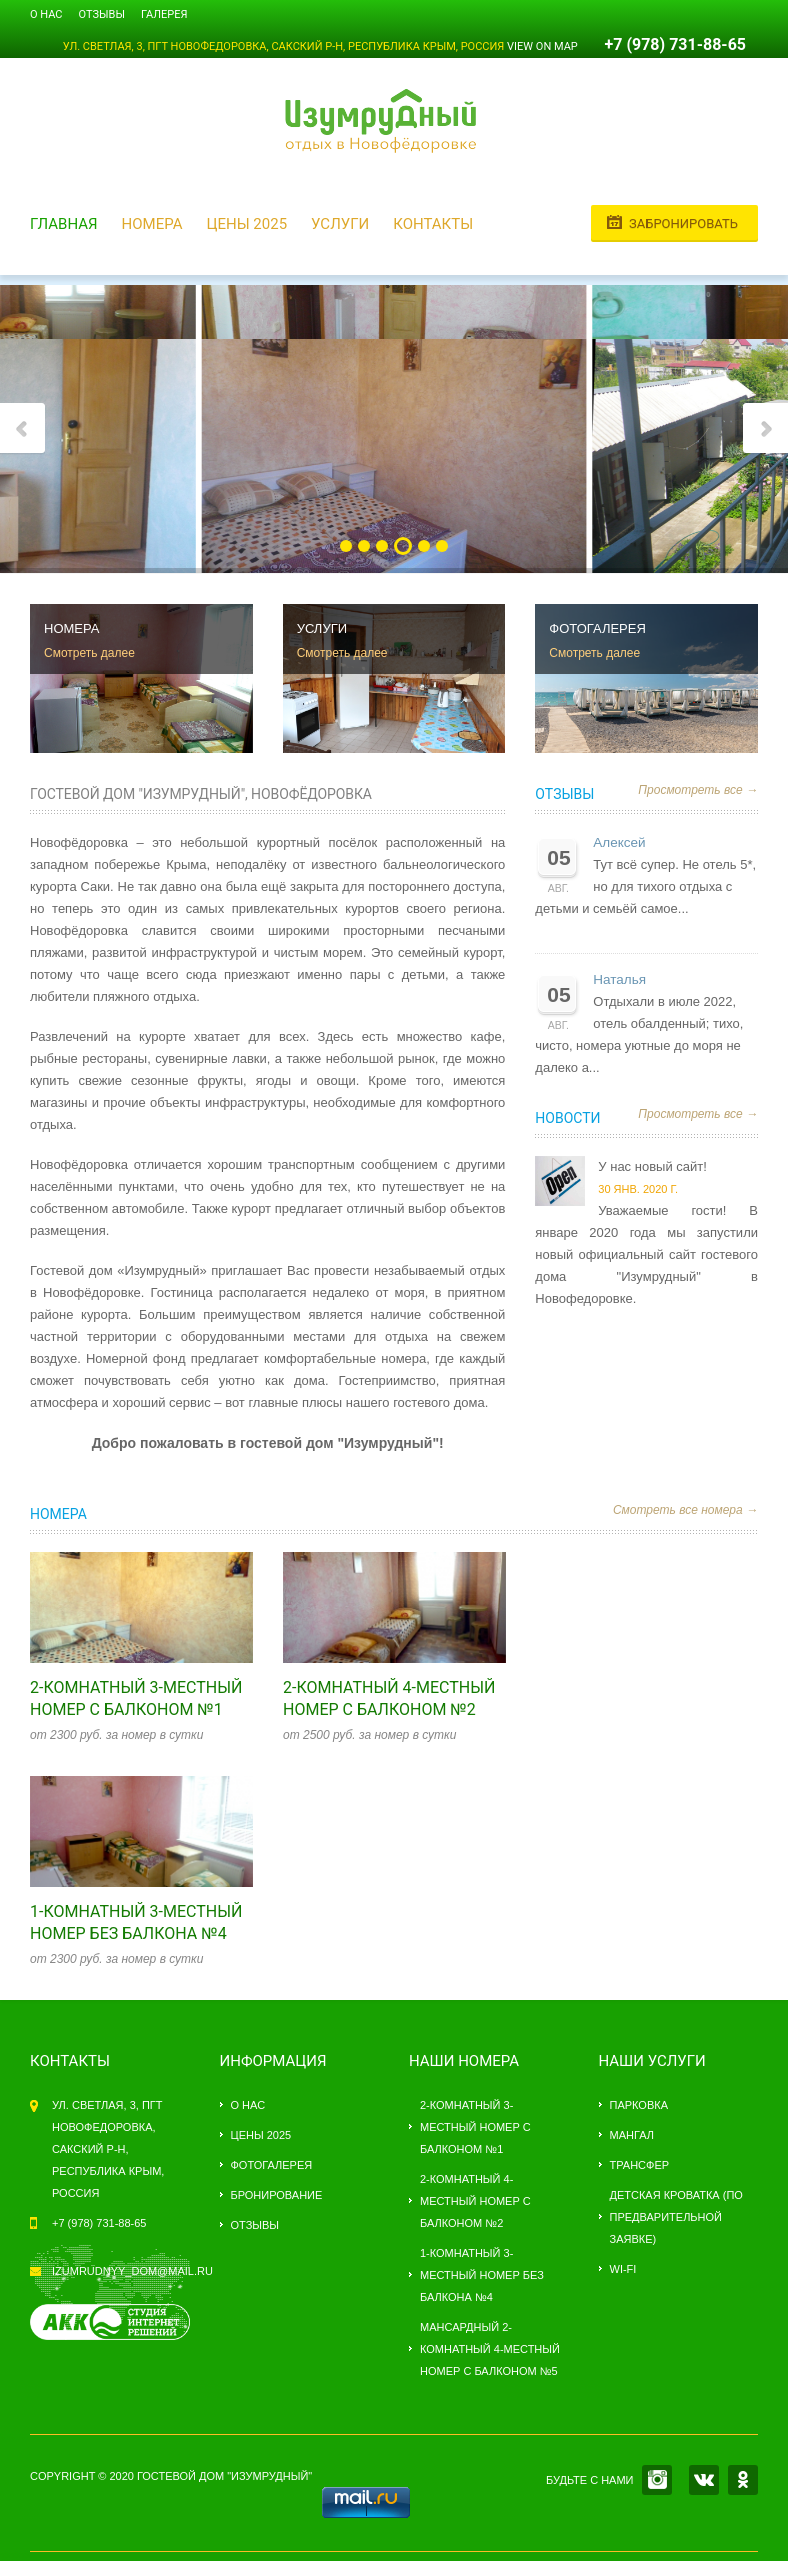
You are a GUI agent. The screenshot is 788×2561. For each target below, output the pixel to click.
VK (704, 2480)
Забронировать (683, 223)
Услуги (340, 224)
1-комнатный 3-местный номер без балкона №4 (482, 2275)
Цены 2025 (246, 224)
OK (743, 2480)
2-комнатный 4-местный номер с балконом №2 (475, 2201)
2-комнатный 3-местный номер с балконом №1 (475, 2127)
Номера (152, 224)
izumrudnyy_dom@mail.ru (132, 2271)
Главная (64, 224)
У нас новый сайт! (652, 1166)
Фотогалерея (272, 2165)
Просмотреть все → (698, 790)
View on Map (542, 46)
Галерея (164, 14)
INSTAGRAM (657, 2480)
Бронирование (277, 2195)
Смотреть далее (89, 653)
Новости (567, 1118)
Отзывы (102, 14)
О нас (46, 14)
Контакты (433, 224)
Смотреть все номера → (685, 1510)
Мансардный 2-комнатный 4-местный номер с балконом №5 (490, 2349)
